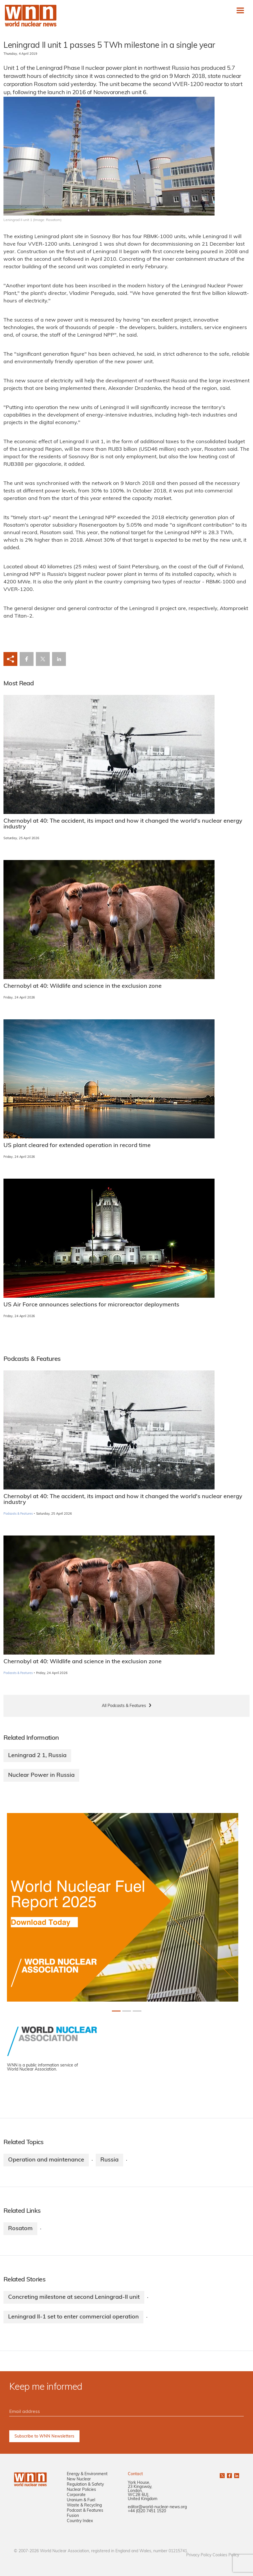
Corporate (76, 2495)
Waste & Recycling (84, 2505)
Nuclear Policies (81, 2490)
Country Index (80, 2521)
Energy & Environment (87, 2474)
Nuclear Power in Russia (41, 1775)
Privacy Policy (198, 2555)
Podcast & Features (85, 2511)
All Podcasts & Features (124, 1706)
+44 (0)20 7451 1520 (147, 2511)
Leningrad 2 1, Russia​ (37, 1756)
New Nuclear (79, 2479)
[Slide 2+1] (137, 2011)
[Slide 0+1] (116, 2011)
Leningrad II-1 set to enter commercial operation (73, 2317)
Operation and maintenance (46, 2160)
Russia (109, 2160)
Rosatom (20, 2229)
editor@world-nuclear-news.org (157, 2507)
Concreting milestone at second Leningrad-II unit (74, 2297)
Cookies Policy (226, 2555)
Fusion (73, 2516)
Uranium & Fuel (81, 2500)
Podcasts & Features (18, 1514)
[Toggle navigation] (240, 10)
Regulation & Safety (85, 2484)
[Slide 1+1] (126, 2011)
